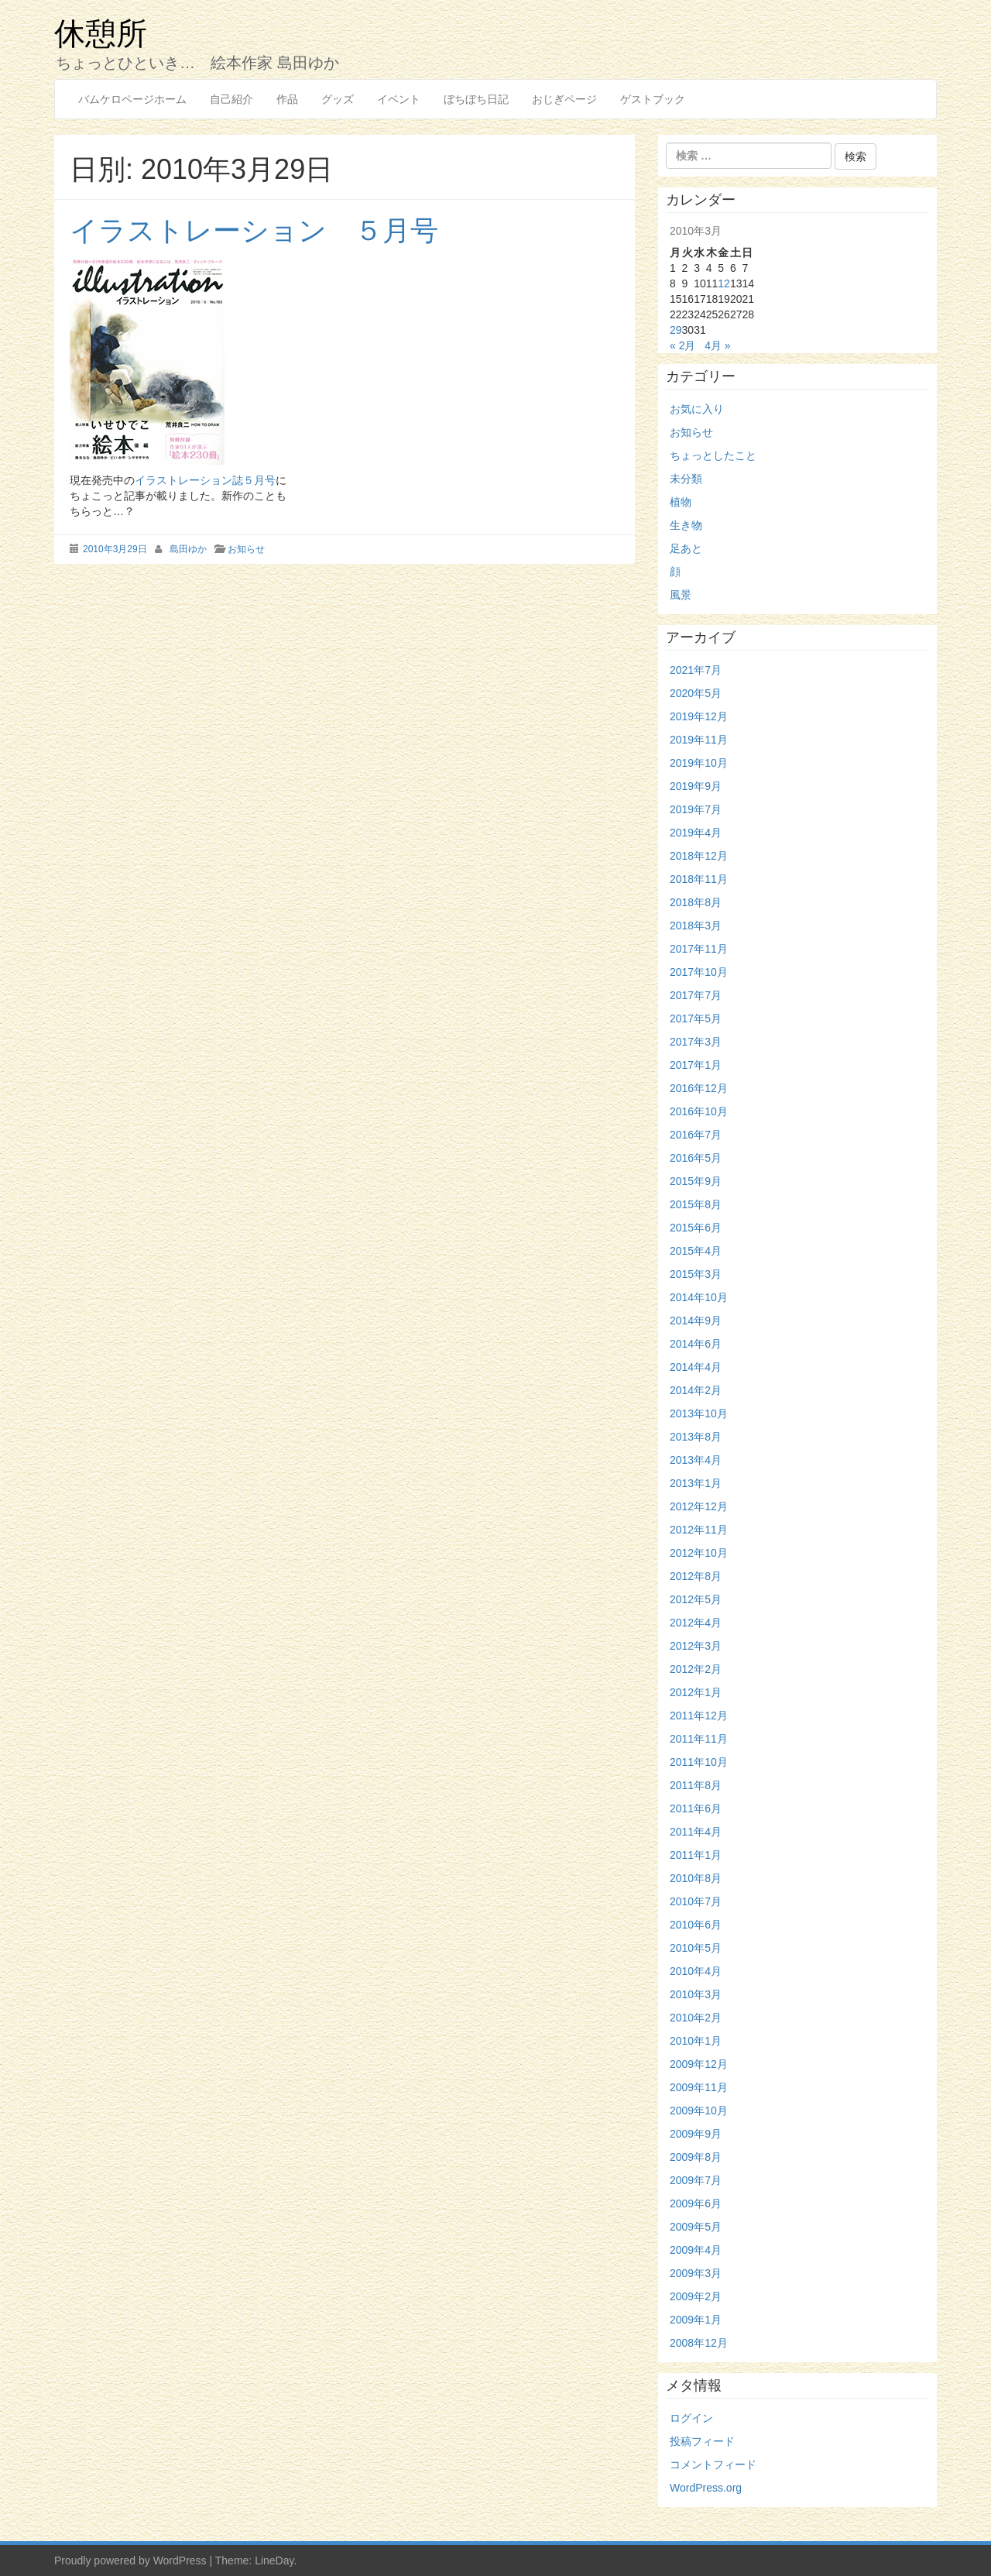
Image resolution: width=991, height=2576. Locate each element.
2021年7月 (696, 670)
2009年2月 (696, 2296)
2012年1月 (696, 1692)
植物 (680, 502)
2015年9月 (696, 1181)
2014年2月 (696, 1390)
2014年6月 (696, 1344)
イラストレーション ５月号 (254, 230)
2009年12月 (699, 2064)
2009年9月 (696, 2134)
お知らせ (246, 549)
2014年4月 (696, 1367)
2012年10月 (699, 1553)
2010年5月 (696, 1948)
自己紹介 (231, 99)
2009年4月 (696, 2250)
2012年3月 (696, 1646)
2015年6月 (696, 1227)
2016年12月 (699, 1088)
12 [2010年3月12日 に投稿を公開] (724, 283)
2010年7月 (696, 1901)
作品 (287, 99)
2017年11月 (699, 949)
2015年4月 (696, 1251)
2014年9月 (696, 1320)
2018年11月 (699, 879)
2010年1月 (696, 2041)
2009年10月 (699, 2110)
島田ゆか (188, 549)
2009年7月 (696, 2180)
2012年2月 (696, 1669)
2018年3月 (696, 925)
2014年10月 (699, 1297)
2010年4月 (696, 1971)
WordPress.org (706, 2488)
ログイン (691, 2418)
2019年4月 (696, 832)
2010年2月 (696, 2017)
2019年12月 (699, 716)
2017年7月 (696, 995)
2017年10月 (699, 972)
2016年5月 (696, 1158)
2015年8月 (696, 1204)
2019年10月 (699, 763)
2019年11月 (699, 739)
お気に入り (697, 409)
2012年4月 (696, 1622)
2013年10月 (699, 1413)
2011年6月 (696, 1808)
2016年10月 (699, 1111)
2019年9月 (696, 786)
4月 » (717, 345)
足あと (686, 548)
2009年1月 (696, 2319)
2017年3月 (696, 1042)
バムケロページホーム (132, 99)
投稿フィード (702, 2441)
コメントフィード (713, 2464)
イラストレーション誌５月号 (205, 480)
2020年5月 (696, 693)
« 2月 (682, 345)
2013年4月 (696, 1460)
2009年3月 (696, 2273)
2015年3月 (696, 1274)
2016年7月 (696, 1134)
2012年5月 (696, 1599)
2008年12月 (699, 2343)
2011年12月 (699, 1715)
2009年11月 (699, 2087)
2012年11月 (699, 1529)
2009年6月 (696, 2203)
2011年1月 (696, 1855)
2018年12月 (699, 856)
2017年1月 (696, 1065)
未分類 (686, 478)
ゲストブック (652, 99)
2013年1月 (696, 1483)
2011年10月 (699, 1762)
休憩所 (100, 32)
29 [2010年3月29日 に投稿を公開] (676, 330)
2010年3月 (696, 1994)
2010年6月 (696, 1924)
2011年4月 (696, 1832)
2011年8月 (696, 1785)
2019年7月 (696, 809)
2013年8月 (696, 1437)
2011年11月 (699, 1739)
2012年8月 (696, 1576)
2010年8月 (696, 1878)
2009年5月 (696, 2227)
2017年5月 (696, 1018)
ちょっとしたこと (713, 455)
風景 (680, 595)
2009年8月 (696, 2157)
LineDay (274, 2560)
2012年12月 (699, 1506)
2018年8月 (696, 902)
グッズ (337, 99)
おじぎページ (564, 99)
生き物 (686, 525)
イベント (398, 99)
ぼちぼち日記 (476, 99)
